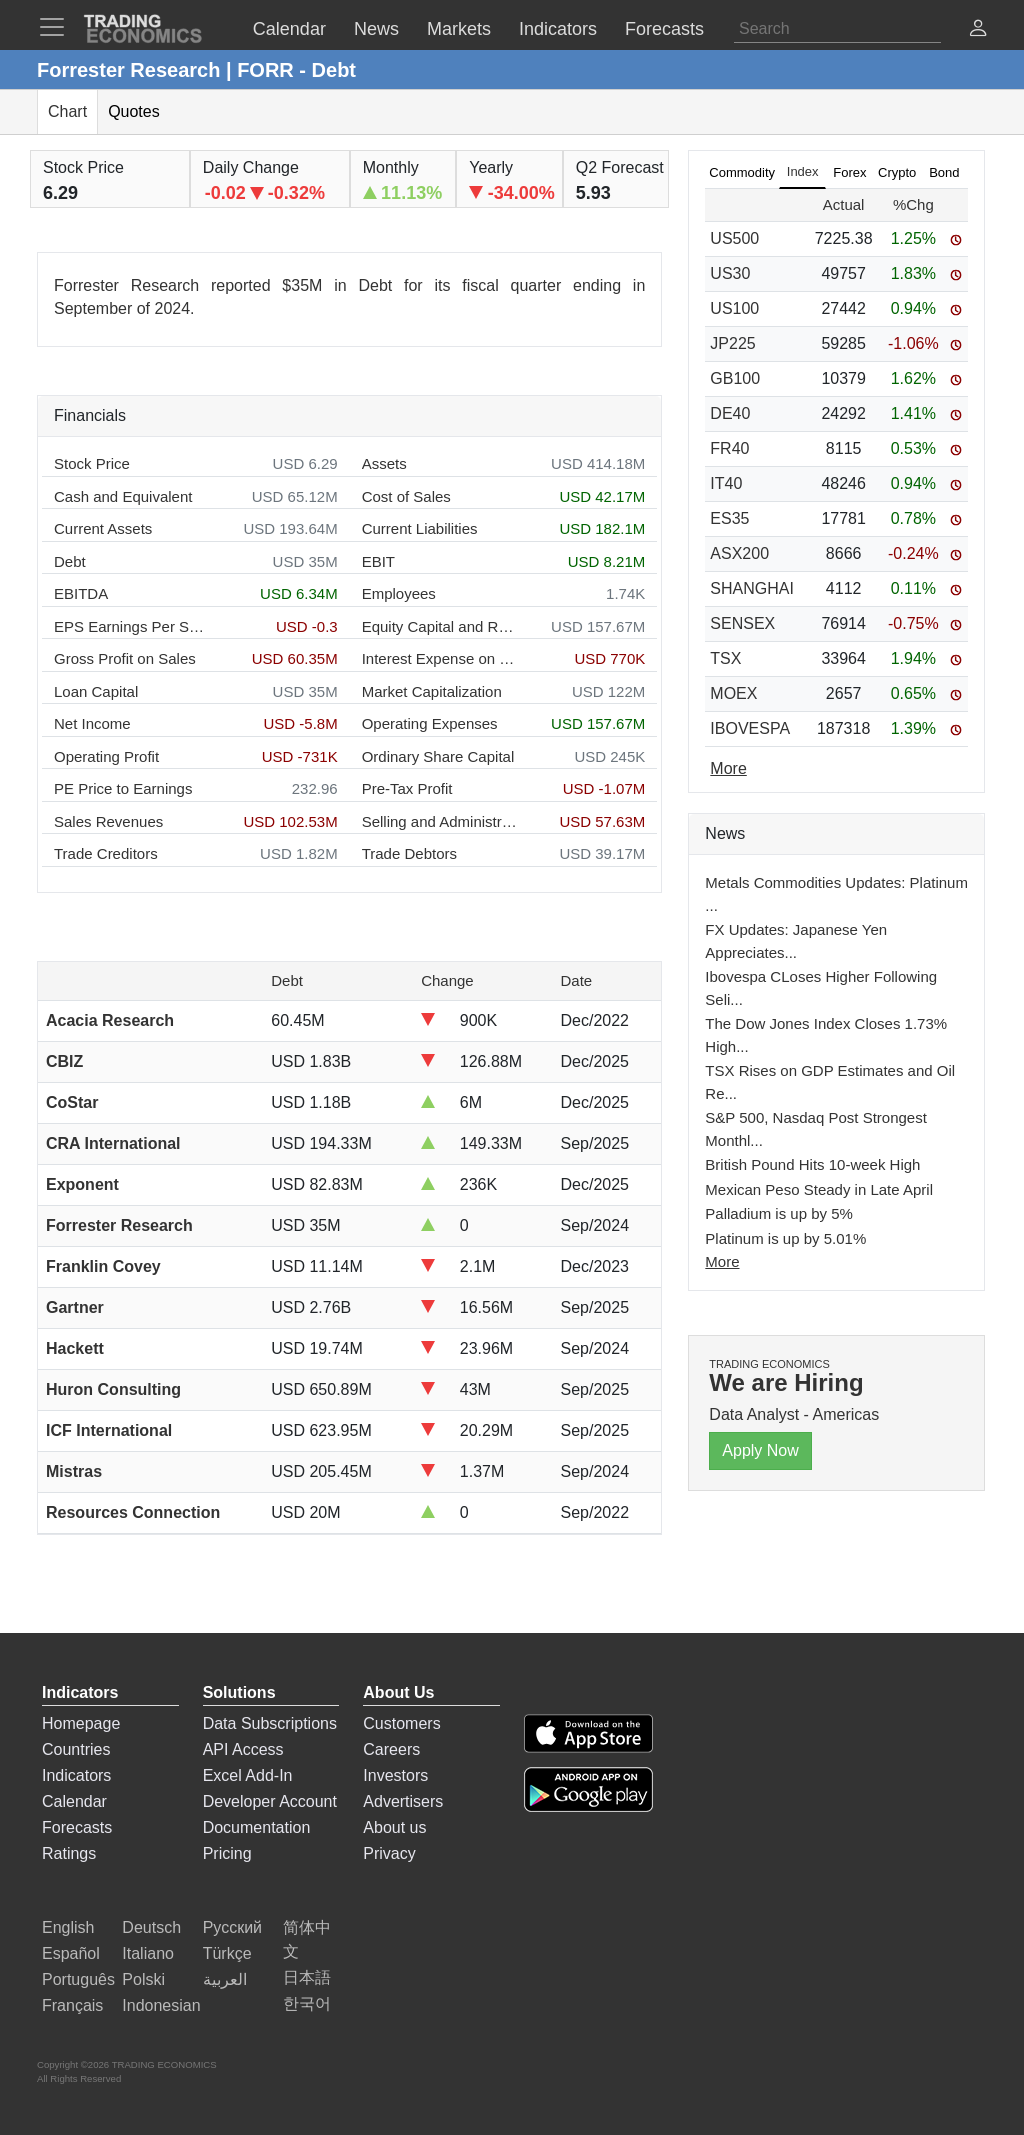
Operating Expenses (430, 723)
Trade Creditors (106, 853)
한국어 (307, 2003)
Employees (399, 593)
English (68, 1927)
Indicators (76, 1775)
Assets (384, 463)
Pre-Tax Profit (407, 788)
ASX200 (739, 553)
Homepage (81, 1723)
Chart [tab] (67, 111)
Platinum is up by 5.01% (785, 1238)
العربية (225, 1979)
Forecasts (77, 1827)
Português (78, 1979)
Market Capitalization (432, 691)
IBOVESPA (750, 728)
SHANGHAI (752, 588)
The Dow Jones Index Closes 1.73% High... (826, 1035)
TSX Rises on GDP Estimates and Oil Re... (830, 1082)
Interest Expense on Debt (439, 658)
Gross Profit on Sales (125, 658)
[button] (978, 30)
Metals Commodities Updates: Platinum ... (836, 894)
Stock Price (92, 463)
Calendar (74, 1801)
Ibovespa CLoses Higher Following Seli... (821, 988)
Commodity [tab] (742, 172)
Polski (143, 1979)
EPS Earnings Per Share (131, 626)
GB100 (735, 378)
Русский (232, 1927)
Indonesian (161, 2005)
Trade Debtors (409, 853)
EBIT (378, 561)
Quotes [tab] (134, 111)
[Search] (837, 29)
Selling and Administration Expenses (439, 821)
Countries (76, 1749)
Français (72, 2005)
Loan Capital (96, 691)
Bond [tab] (944, 172)
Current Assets (103, 528)
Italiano (148, 1953)
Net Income (92, 723)
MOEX (733, 693)
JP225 (732, 343)
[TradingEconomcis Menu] (58, 27)
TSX (725, 658)
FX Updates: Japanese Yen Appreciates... (796, 941)
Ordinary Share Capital (438, 756)
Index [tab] (803, 171)
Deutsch (151, 1927)
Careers (391, 1749)
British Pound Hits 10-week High (812, 1164)
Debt (70, 561)
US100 (734, 308)
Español (71, 1953)
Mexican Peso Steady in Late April (819, 1189)
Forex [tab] (849, 172)
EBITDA (81, 593)
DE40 (730, 413)
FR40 (729, 448)
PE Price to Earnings (123, 788)
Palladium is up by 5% (779, 1213)
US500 (734, 238)
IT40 (726, 483)
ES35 (729, 518)
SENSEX (742, 623)
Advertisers (403, 1801)
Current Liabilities (420, 528)
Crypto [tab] (897, 172)
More (722, 1261)
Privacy (389, 1853)
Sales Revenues (108, 821)
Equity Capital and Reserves (439, 626)
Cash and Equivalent (123, 496)
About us (394, 1827)
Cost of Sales (406, 496)
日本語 (307, 1977)
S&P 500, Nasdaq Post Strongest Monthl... (816, 1129)
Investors (395, 1775)
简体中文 (307, 1939)
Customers (401, 1723)
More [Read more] (728, 768)
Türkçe (227, 1953)
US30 (730, 273)
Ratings (69, 1853)
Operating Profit (106, 756)
